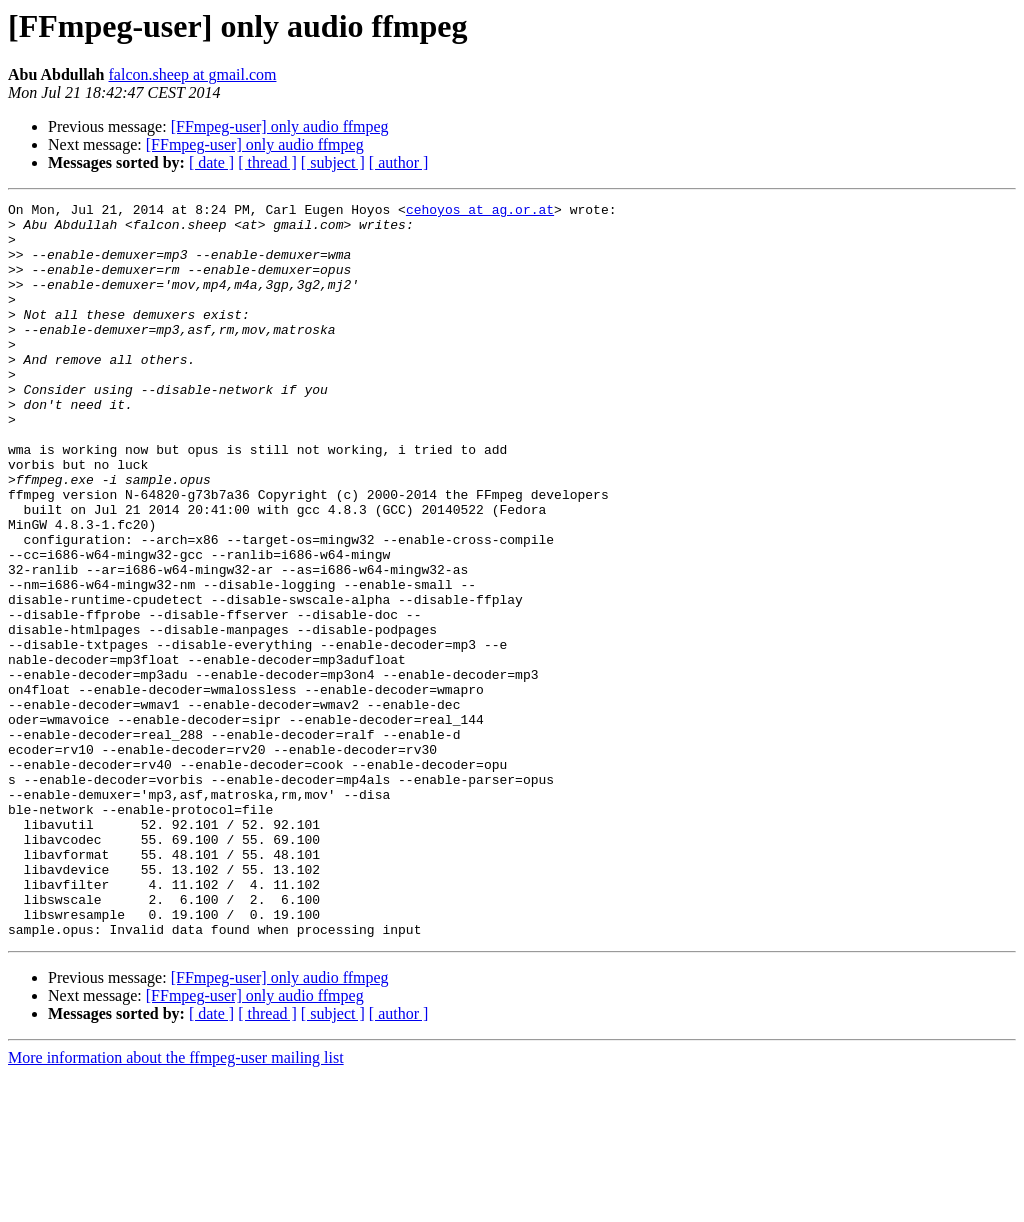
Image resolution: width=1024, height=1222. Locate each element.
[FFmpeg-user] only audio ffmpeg (280, 126)
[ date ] (211, 162)
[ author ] (399, 162)
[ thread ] (267, 162)
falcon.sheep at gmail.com (193, 74)
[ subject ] (333, 162)
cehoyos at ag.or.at (480, 212)
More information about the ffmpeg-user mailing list (176, 1204)
